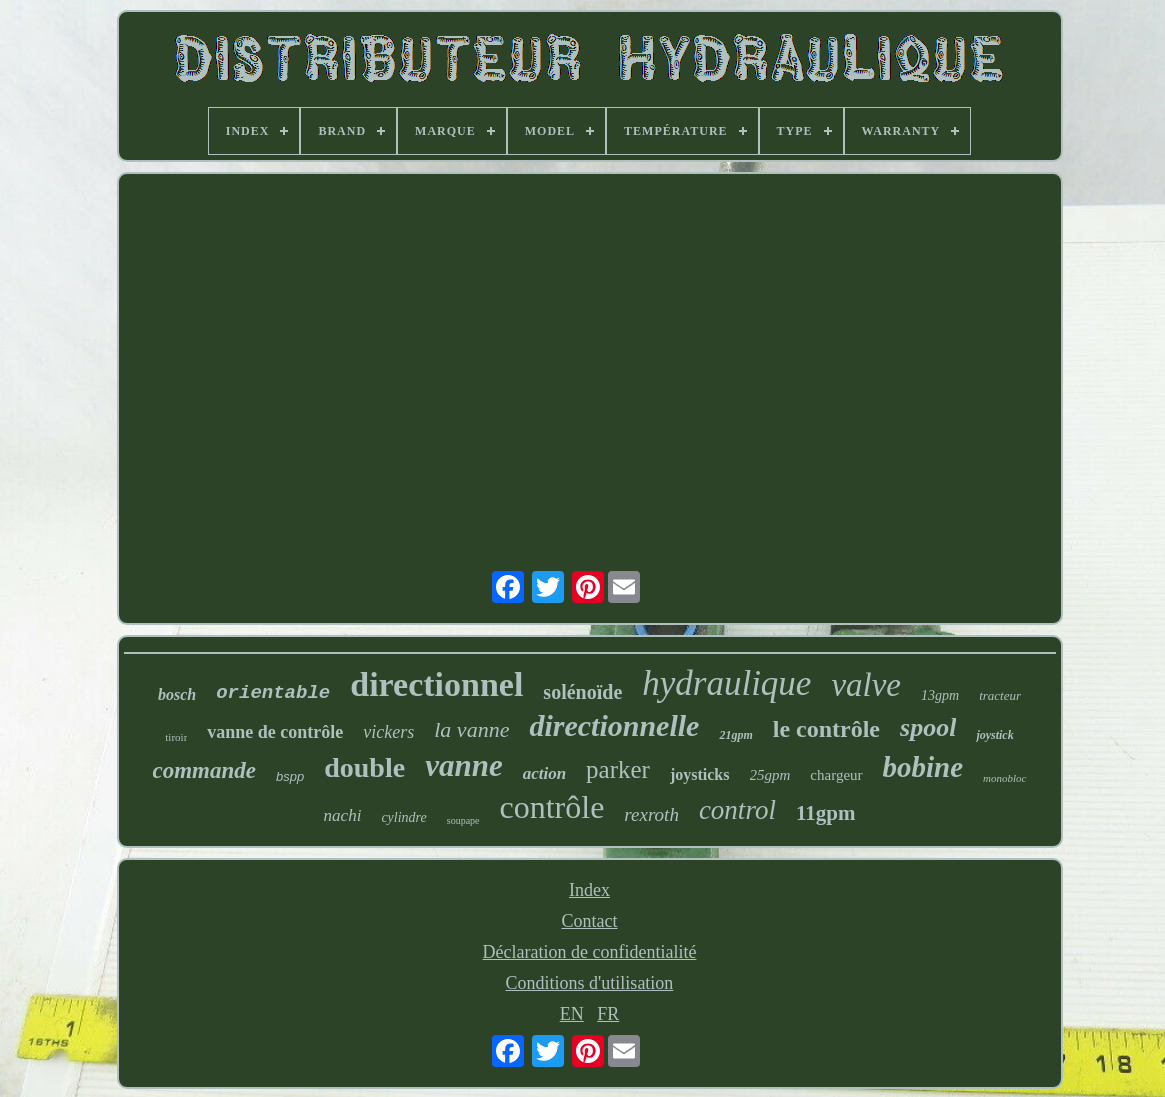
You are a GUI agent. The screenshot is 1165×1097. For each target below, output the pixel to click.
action (544, 773)
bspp (290, 776)
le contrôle (826, 729)
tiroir (176, 737)
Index (589, 890)
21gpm (735, 735)
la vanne (471, 729)
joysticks (700, 774)
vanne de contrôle (275, 732)
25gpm (770, 775)
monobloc (1004, 778)
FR (608, 1014)
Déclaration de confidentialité (590, 952)
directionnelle (614, 725)
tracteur (1000, 695)
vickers (388, 732)
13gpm (940, 695)
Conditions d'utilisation (590, 983)
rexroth (651, 814)
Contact (590, 921)
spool (928, 727)
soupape (463, 820)
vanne (464, 765)
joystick (994, 735)
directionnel (436, 684)
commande (205, 770)
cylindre (403, 817)
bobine (923, 767)
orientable (273, 693)
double (364, 767)
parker (618, 769)
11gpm (826, 813)
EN (572, 1014)
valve (866, 685)
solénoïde (582, 692)
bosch (177, 694)
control (737, 810)
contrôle (552, 807)
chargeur (836, 775)
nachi (343, 815)
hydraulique (726, 683)
